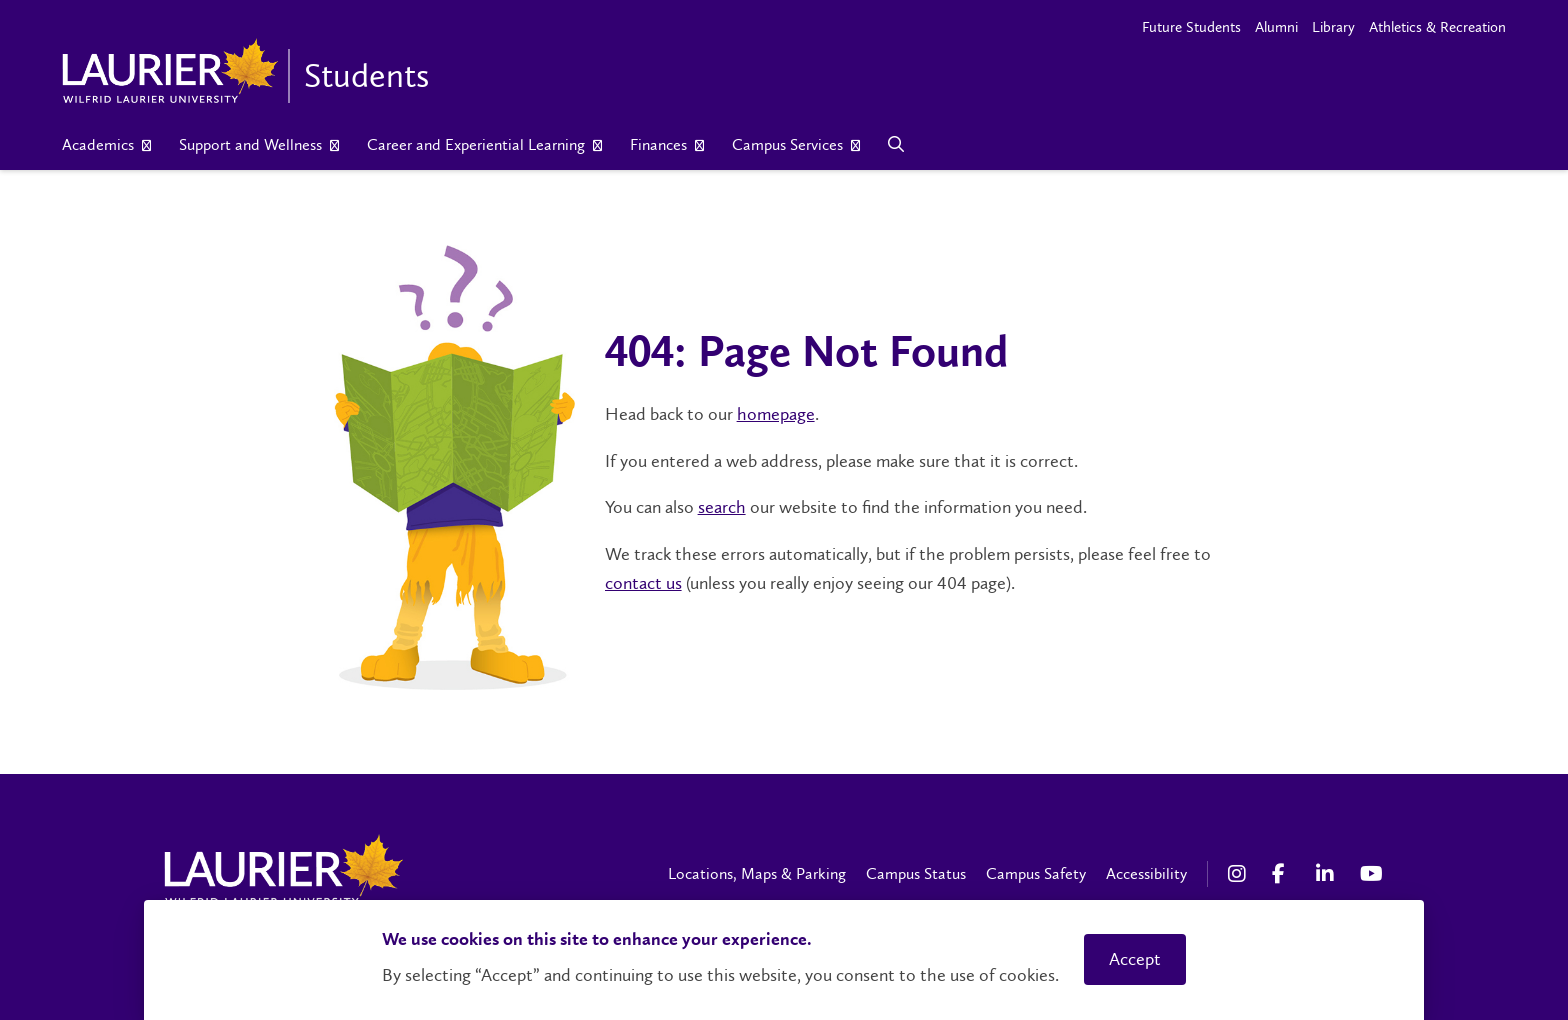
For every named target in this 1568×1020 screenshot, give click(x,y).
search (722, 507)
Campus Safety (1036, 873)
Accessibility (1146, 873)
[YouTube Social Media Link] (1372, 874)
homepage (776, 414)
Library (1333, 27)
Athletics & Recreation (1437, 27)
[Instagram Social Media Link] (1240, 874)
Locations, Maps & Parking (757, 873)
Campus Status (916, 873)
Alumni (1276, 27)
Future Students (1191, 27)
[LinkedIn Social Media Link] (1328, 874)
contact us (643, 583)
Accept (1135, 959)
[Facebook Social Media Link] (1284, 874)
